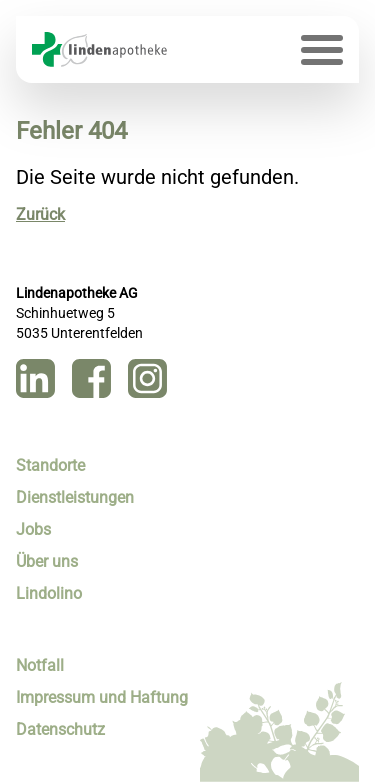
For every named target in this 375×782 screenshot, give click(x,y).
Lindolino (49, 593)
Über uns (47, 561)
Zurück (40, 214)
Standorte (50, 465)
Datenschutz (60, 729)
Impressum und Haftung (102, 697)
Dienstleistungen (75, 497)
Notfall (40, 665)
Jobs (33, 529)
